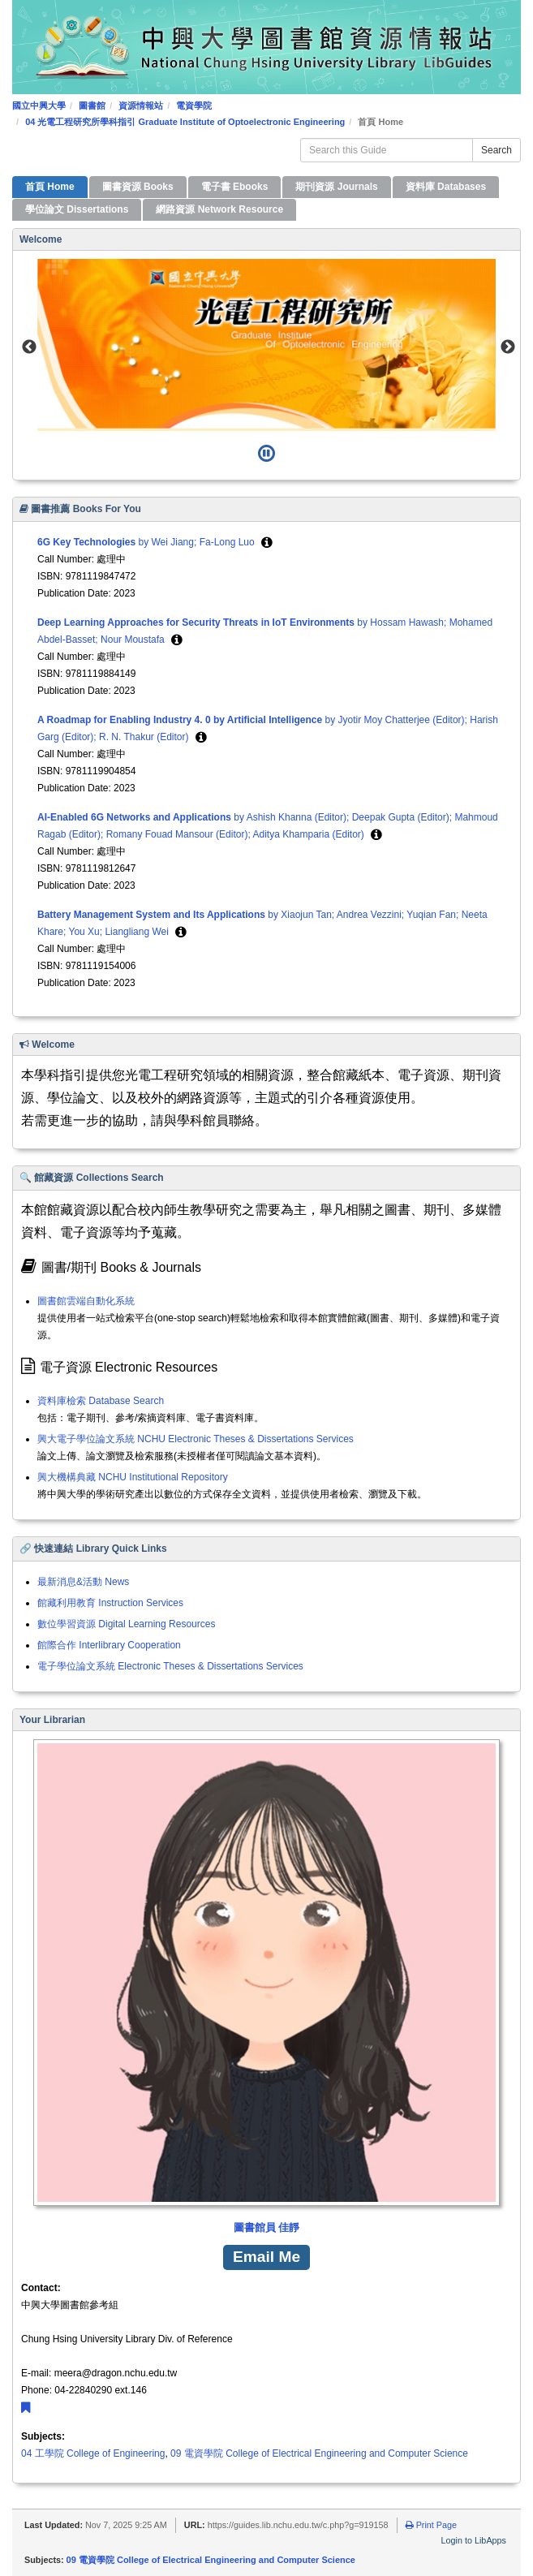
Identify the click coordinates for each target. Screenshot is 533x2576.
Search (496, 150)
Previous (29, 347)
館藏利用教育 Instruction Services (110, 1603)
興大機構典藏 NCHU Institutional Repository (132, 1477)
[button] (267, 542)
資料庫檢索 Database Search (100, 1400)
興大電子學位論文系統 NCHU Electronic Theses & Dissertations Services (195, 1439)
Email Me (266, 2256)
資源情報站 (140, 105)
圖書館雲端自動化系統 (86, 1301)
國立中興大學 (39, 105)
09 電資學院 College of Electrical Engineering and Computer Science (319, 2453)
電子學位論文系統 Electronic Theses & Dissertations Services (170, 1666)
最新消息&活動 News (83, 1581)
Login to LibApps (473, 2540)
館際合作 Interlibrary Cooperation (109, 1645)
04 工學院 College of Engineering (93, 2453)
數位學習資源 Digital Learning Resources (126, 1624)
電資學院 (194, 105)
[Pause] (266, 454)
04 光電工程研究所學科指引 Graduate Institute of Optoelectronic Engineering (185, 122)
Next (508, 347)
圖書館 (92, 105)
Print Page (431, 2525)
